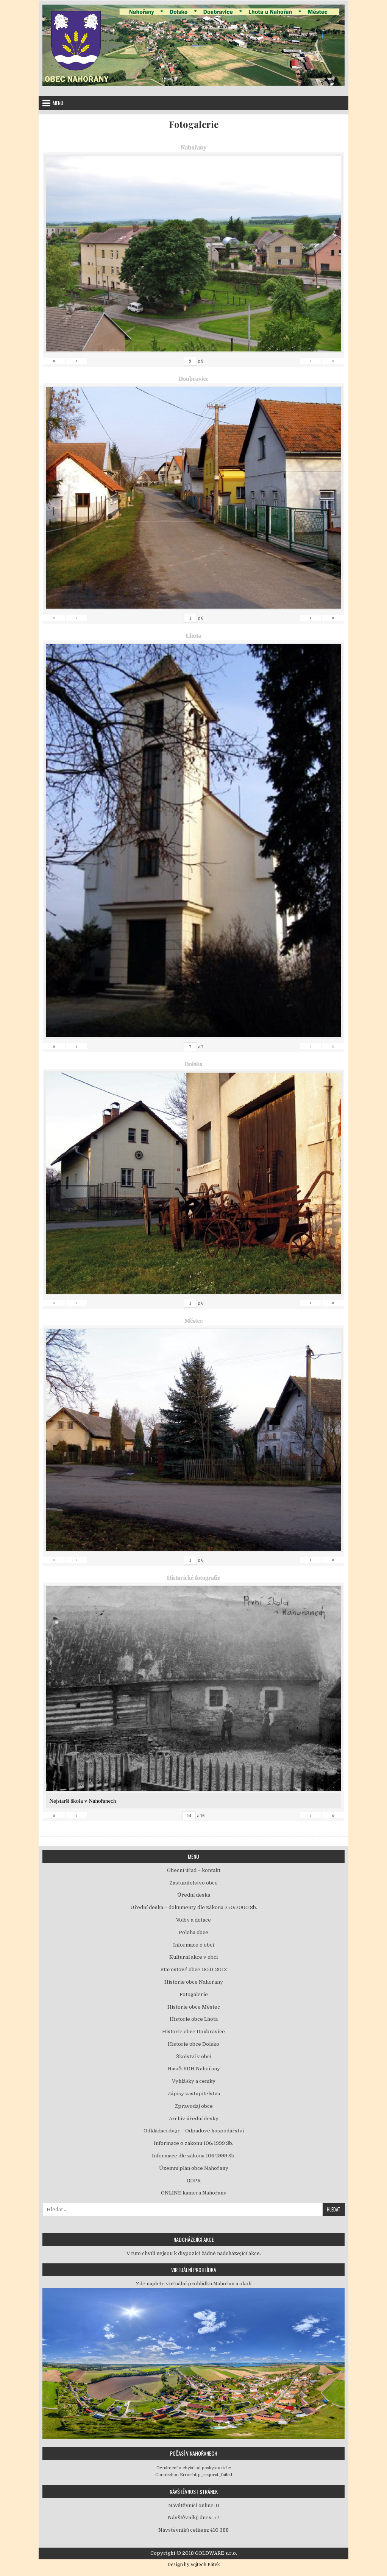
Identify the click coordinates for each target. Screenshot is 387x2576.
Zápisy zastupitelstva (193, 2093)
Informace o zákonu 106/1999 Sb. (193, 2143)
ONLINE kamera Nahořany (193, 2193)
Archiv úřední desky (193, 2118)
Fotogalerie (193, 124)
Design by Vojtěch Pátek (193, 2564)
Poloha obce (193, 1932)
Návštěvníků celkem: (184, 2530)
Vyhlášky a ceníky (193, 2081)
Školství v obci (193, 2056)
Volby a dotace (193, 1920)
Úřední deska (193, 1895)
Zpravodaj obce (194, 2106)
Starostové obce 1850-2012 (194, 1969)
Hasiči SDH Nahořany (193, 2068)
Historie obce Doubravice (193, 2031)
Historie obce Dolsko (193, 2044)
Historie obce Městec (193, 2007)
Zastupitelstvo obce (193, 1883)
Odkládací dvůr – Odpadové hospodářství (194, 2131)
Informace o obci (193, 1945)
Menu (58, 103)
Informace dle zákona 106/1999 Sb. (194, 2156)
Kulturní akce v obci (193, 1957)
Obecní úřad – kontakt (193, 1870)
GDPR (194, 2181)
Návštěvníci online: (192, 2505)
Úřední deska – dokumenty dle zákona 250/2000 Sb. (193, 1907)
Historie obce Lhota (194, 2019)
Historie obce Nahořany (193, 1982)
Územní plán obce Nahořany (193, 2168)
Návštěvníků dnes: (191, 2517)
